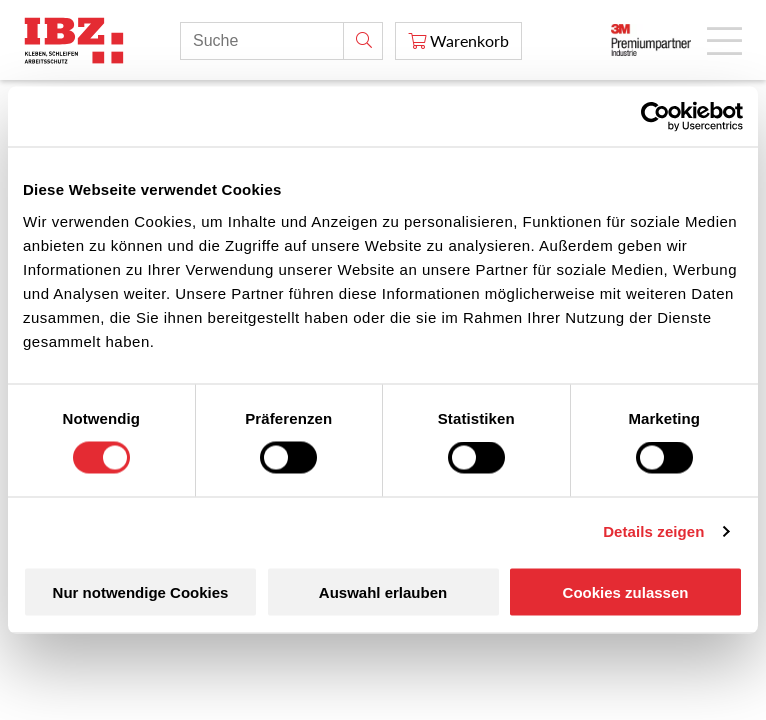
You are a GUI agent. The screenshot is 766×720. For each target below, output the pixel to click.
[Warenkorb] (458, 41)
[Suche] (363, 41)
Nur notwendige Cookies (141, 591)
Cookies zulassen (626, 591)
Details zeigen (653, 531)
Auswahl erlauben (383, 591)
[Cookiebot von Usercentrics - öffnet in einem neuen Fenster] (655, 117)
